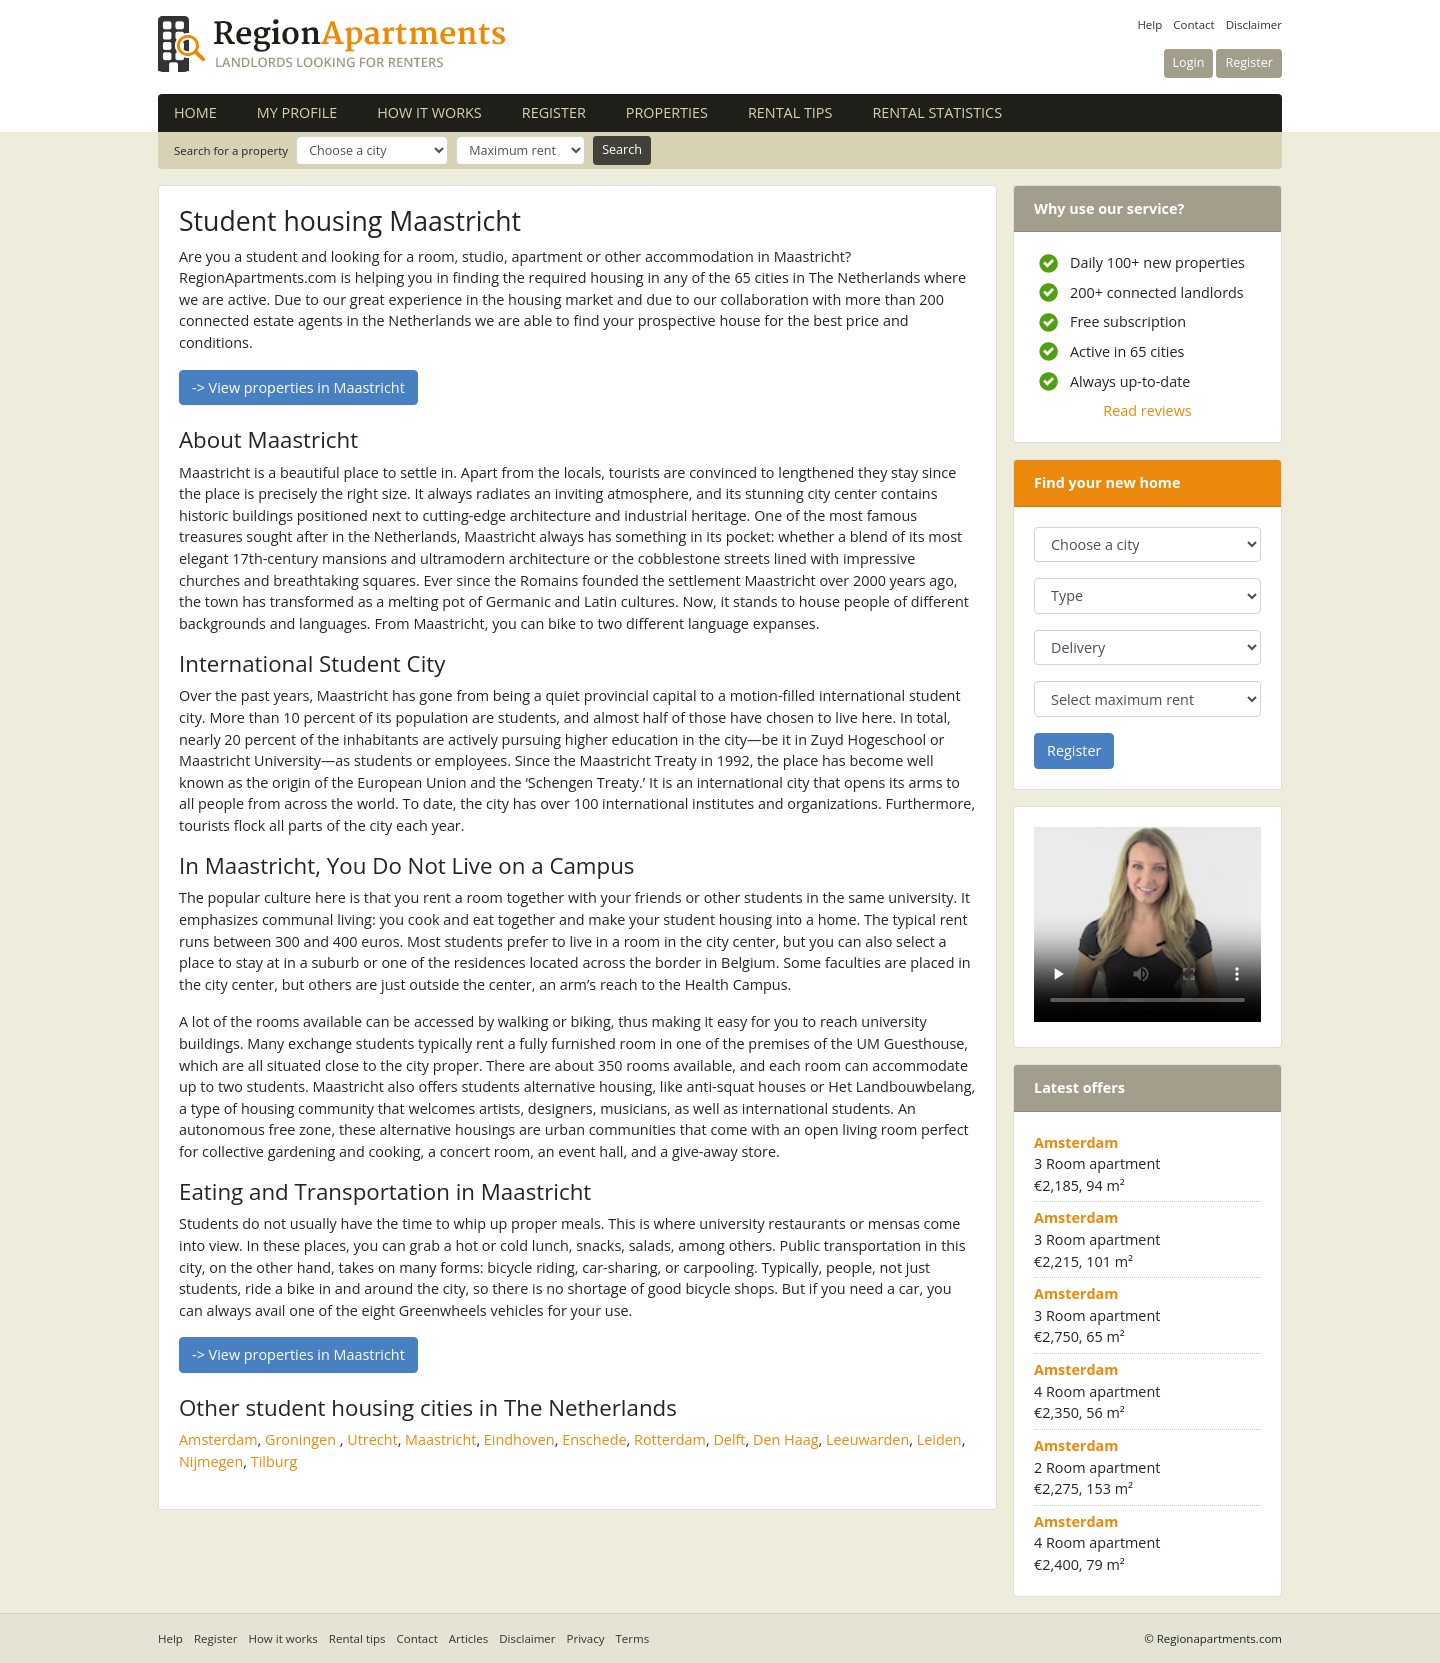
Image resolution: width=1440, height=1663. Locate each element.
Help (1149, 24)
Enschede (594, 1439)
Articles (468, 1638)
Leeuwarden (867, 1439)
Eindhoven (519, 1439)
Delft (729, 1439)
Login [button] (1189, 62)
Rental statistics (937, 112)
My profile (297, 112)
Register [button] (1249, 62)
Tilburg (274, 1461)
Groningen (300, 1439)
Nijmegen (211, 1461)
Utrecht (372, 1439)
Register (554, 112)
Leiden (939, 1439)
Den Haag (786, 1439)
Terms (633, 1638)
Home (195, 112)
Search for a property (231, 150)
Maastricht (440, 1439)
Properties (667, 112)
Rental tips (790, 112)
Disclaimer (1254, 24)
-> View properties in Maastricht (298, 387)
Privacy (586, 1638)
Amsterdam (218, 1439)
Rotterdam (670, 1439)
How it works (429, 112)
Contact (1193, 24)
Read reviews (1147, 410)
